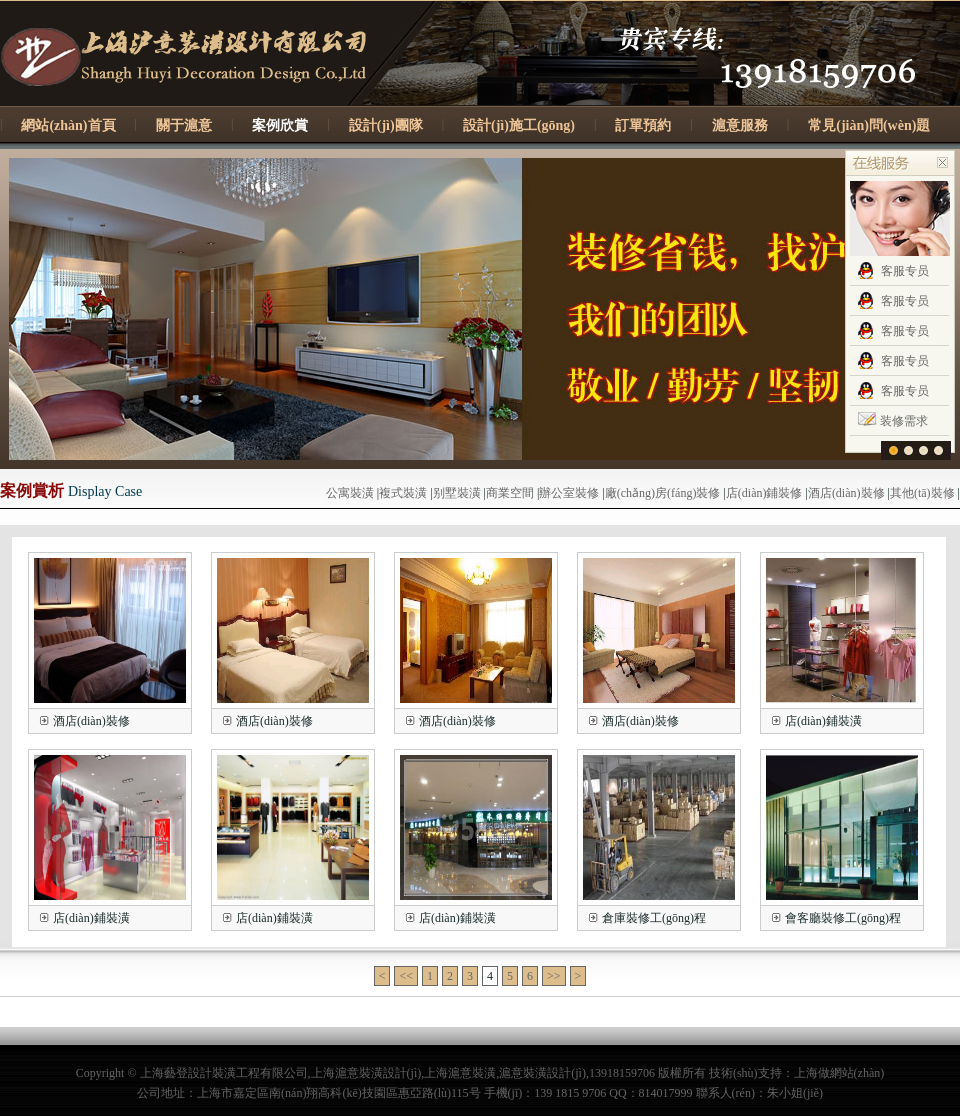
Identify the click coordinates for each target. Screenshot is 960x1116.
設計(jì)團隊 (386, 125)
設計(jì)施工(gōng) (519, 125)
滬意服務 (740, 125)
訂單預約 (643, 125)
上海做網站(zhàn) (839, 1073)
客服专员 (905, 271)
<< (406, 976)
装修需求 (904, 421)
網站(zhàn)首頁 (68, 125)
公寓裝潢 (350, 493)
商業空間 (510, 493)
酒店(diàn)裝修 (846, 493)
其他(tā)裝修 (922, 493)
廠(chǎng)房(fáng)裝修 (663, 493)
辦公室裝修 (569, 493)
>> (554, 976)
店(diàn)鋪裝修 (764, 493)
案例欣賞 (280, 125)
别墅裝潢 (457, 493)
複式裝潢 (403, 493)
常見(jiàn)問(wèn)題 (869, 125)
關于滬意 (184, 125)
